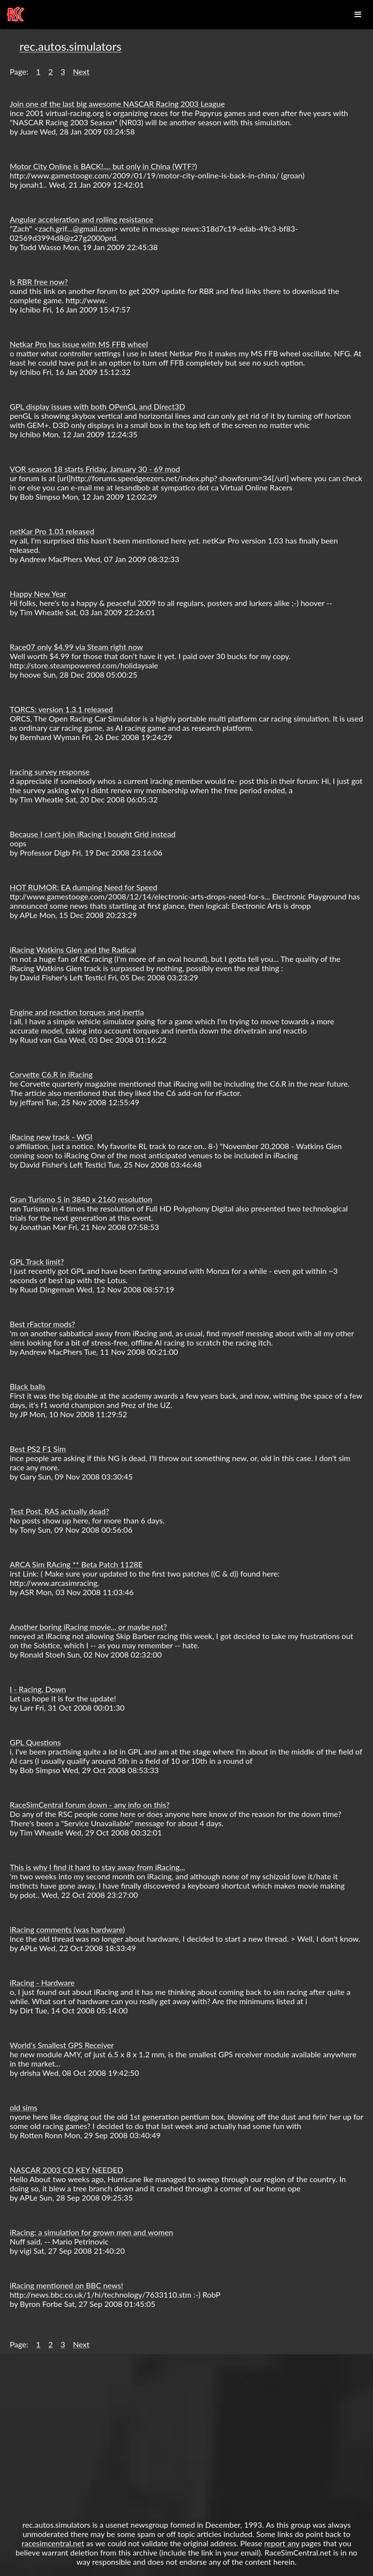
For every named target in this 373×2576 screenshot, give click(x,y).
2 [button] (50, 71)
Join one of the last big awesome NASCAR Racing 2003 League (117, 103)
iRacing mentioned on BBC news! (66, 2285)
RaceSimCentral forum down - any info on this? (89, 1804)
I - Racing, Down (38, 1689)
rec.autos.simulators (70, 46)
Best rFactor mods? (42, 1323)
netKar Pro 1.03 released (52, 531)
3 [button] (63, 71)
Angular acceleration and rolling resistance (81, 219)
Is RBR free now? (39, 281)
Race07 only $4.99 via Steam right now (76, 646)
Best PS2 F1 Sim (38, 1448)
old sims (23, 2107)
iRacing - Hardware (42, 1982)
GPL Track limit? (37, 1261)
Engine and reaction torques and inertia (77, 1011)
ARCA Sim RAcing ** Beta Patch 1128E (76, 1564)
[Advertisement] (186, 2432)
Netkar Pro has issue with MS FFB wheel (79, 344)
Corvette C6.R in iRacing (51, 1074)
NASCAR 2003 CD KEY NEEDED (66, 2169)
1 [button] (38, 71)
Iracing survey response (50, 771)
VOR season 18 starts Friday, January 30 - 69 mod (95, 468)
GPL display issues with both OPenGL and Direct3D (97, 406)
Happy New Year (38, 593)
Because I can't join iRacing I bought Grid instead (92, 834)
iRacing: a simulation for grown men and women (91, 2232)
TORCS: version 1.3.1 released (61, 709)
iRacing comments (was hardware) (67, 1929)
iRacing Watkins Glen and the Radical (73, 949)
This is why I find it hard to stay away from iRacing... (97, 1867)
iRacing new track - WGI (51, 1136)
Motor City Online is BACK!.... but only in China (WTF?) (103, 166)
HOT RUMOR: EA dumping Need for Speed (83, 887)
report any (281, 2543)
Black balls (27, 1386)
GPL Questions (35, 1742)
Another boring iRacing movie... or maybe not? (88, 1626)
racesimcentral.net (53, 2543)
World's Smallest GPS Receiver (62, 2044)
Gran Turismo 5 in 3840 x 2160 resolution (81, 1199)
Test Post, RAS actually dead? (59, 1511)
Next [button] (81, 71)
